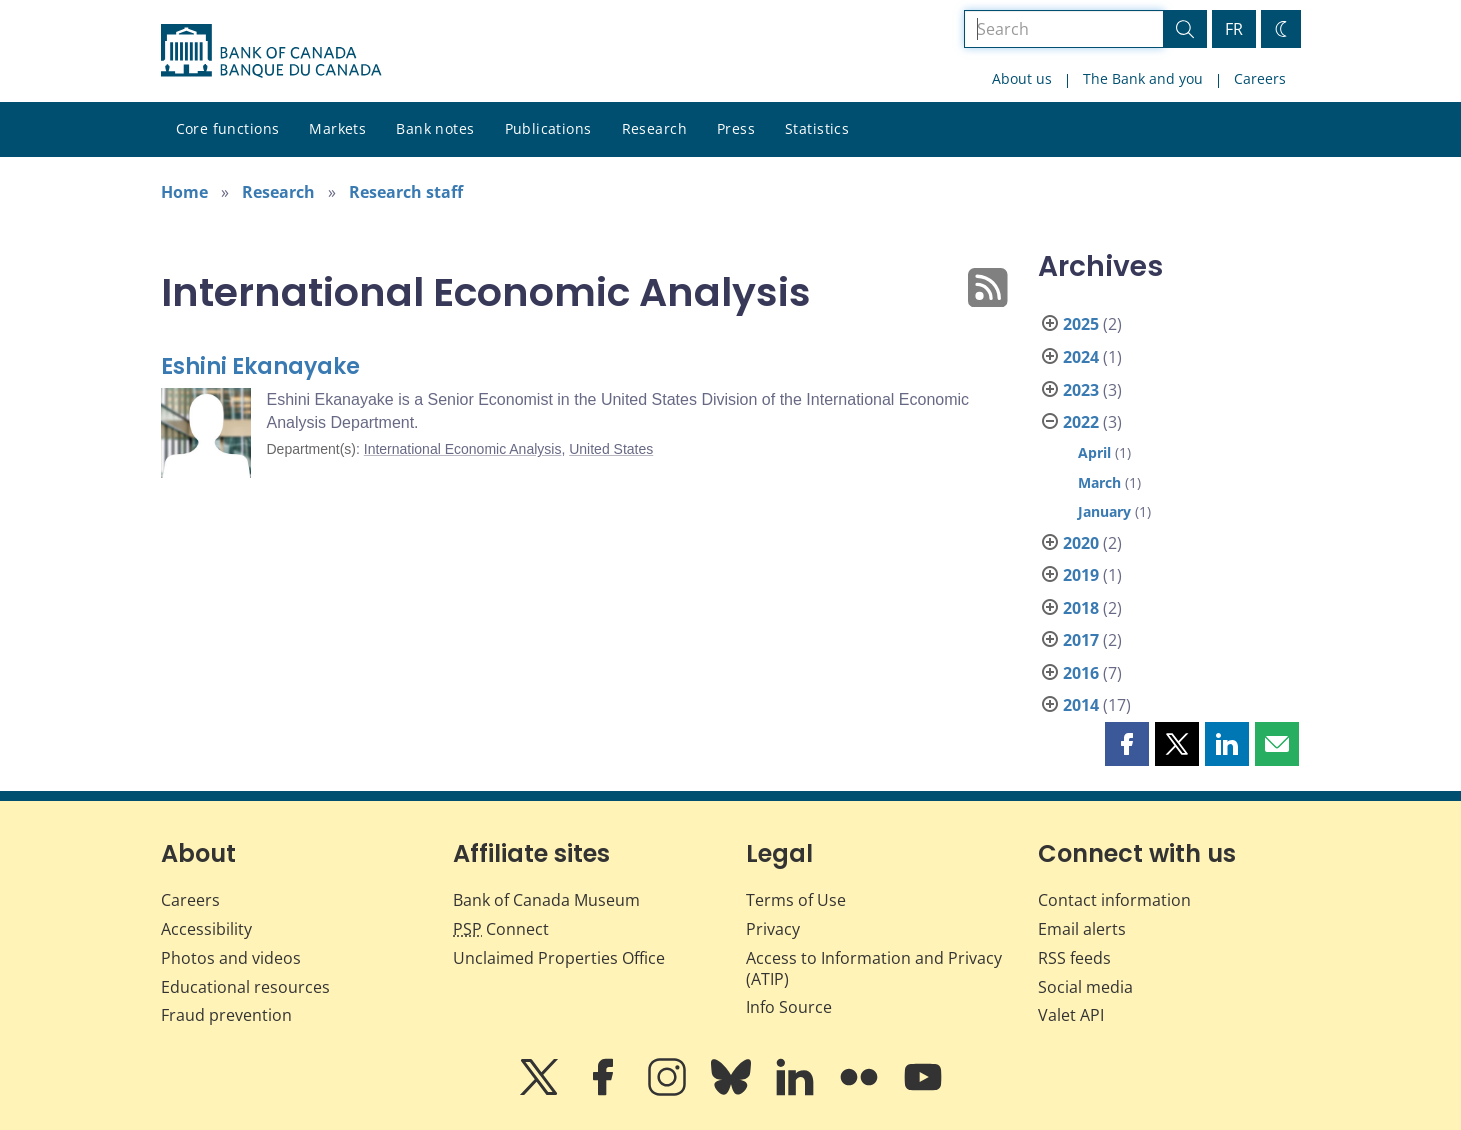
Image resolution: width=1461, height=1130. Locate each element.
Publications (548, 128)
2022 (1081, 422)
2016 (1081, 673)
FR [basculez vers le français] (1234, 29)
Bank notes (435, 128)
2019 (1081, 575)
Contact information (1114, 900)
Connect (501, 929)
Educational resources (245, 987)
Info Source (789, 1007)
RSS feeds (1074, 958)
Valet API (1071, 1015)
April (1094, 452)
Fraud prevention (226, 1015)
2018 (1081, 608)
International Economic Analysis (463, 449)
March (1099, 482)
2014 (1081, 705)
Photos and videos (231, 958)
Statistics (817, 128)
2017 (1081, 640)
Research (654, 128)
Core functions (228, 128)
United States (611, 449)
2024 (1081, 357)
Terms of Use (796, 900)
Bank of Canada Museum (546, 900)
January (1104, 511)
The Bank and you (1143, 78)
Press (736, 128)
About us (1022, 78)
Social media (1085, 987)
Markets (337, 128)
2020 (1081, 543)
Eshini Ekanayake (260, 366)
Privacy (773, 929)
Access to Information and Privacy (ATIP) (874, 968)
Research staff (406, 192)
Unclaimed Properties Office (559, 958)
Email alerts (1082, 929)
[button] (1127, 744)
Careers (1260, 78)
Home (184, 192)
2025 (1081, 324)
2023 (1081, 390)
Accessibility (206, 929)
